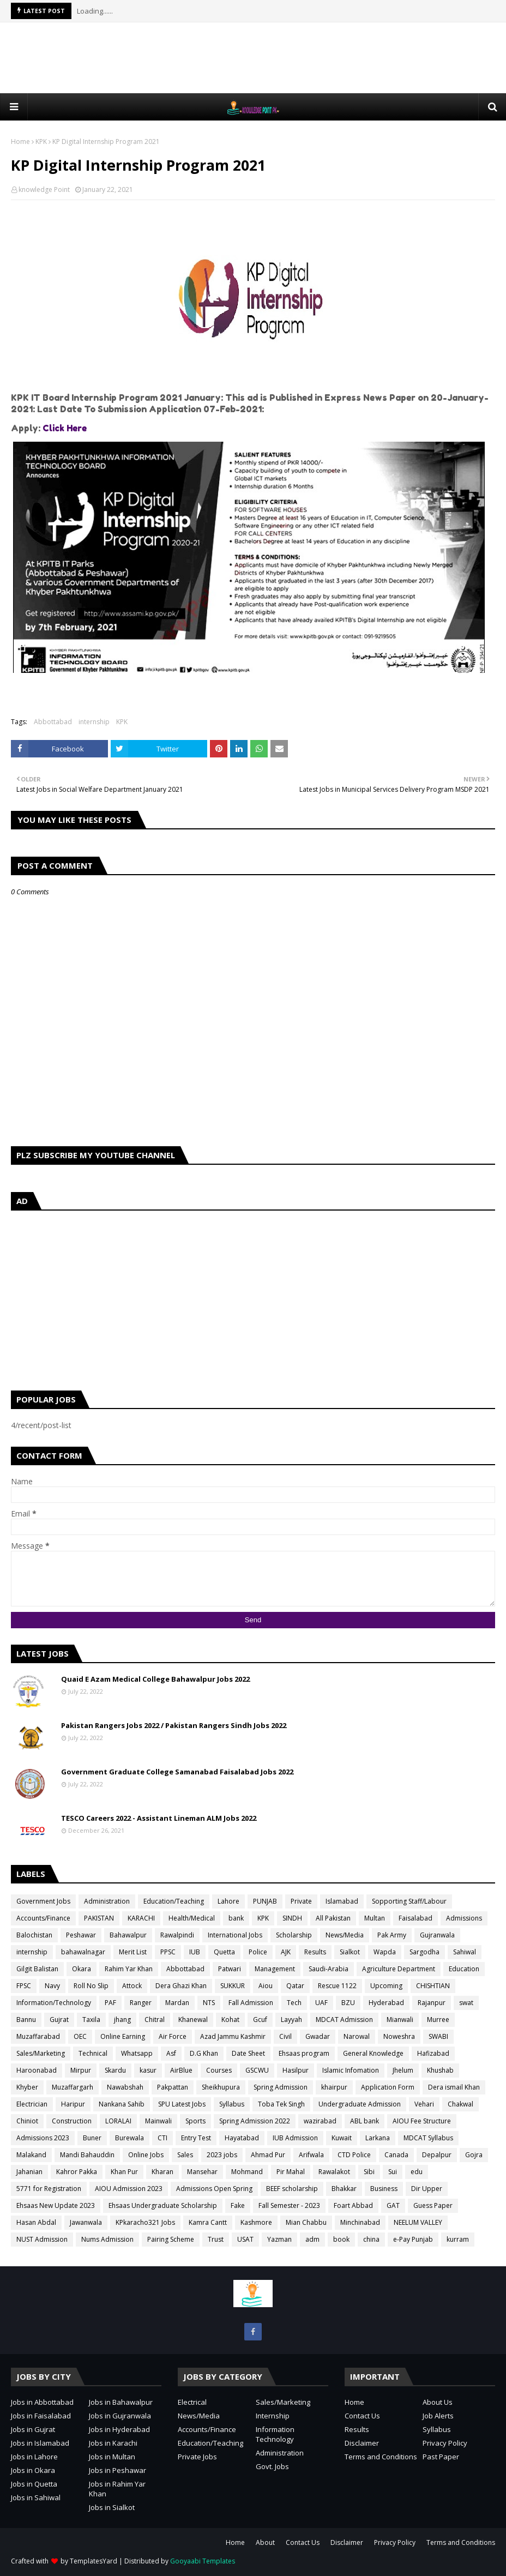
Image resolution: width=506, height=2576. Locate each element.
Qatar (295, 1985)
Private (301, 1901)
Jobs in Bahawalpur (121, 2402)
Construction (72, 2121)
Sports (195, 2121)
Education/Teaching (173, 1901)
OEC (80, 2036)
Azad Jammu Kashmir (233, 2036)
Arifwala (311, 2154)
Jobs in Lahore (34, 2456)
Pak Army (391, 1935)
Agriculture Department (398, 1968)
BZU (348, 2002)
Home (20, 141)
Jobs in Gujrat (33, 2429)
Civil (285, 2036)
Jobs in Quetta (34, 2484)
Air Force (172, 2036)
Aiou (265, 1985)
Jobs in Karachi (113, 2443)
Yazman (279, 2239)
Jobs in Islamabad (40, 2443)
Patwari (229, 1968)
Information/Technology (53, 2002)
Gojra (474, 2154)
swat (466, 2002)
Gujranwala (437, 1935)
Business (383, 2188)
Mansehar (202, 2171)
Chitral (154, 2019)
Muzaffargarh (72, 2087)
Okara (81, 1968)
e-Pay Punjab (413, 2239)
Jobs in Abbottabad (42, 2402)
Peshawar (81, 1935)
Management (275, 1968)
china (371, 2239)
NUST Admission (42, 2239)
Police (258, 1952)
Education (464, 1968)
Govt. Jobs (272, 2466)
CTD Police (354, 2154)
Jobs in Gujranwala (120, 2416)
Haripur (73, 2104)
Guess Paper (433, 2205)
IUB (194, 1952)
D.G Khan (204, 2053)
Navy (52, 1985)
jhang (122, 2019)
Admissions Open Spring (214, 2188)
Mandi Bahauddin (87, 2154)
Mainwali (158, 2121)
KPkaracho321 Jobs (145, 2222)
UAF (321, 2002)
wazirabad (320, 2121)
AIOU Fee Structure (422, 2121)
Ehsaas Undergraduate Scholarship (163, 2205)
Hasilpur (295, 2070)
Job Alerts (438, 2416)
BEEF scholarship (292, 2188)
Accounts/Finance (43, 1918)
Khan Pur (124, 2171)
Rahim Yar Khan (129, 1968)
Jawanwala (86, 2222)
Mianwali (400, 2019)
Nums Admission (107, 2239)
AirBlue (181, 2070)
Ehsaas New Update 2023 (55, 2205)
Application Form (387, 2087)
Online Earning (122, 2036)
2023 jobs (222, 2154)
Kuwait (342, 2137)
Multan (374, 1918)
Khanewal (193, 2019)
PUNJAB (265, 1901)
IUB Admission (295, 2137)
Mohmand (247, 2171)
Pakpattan (172, 2087)
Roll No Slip (91, 1985)
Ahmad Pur (268, 2154)
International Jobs (235, 1935)
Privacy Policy (445, 2443)
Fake (238, 2205)
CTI (162, 2137)
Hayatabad (242, 2137)
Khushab (440, 2070)
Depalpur (436, 2154)
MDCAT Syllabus (428, 2137)
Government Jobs (43, 1901)
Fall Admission (250, 2002)
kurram (458, 2239)
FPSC (23, 1985)
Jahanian (29, 2171)
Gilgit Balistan (37, 1968)
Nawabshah (125, 2087)
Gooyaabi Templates (202, 2561)
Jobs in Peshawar (117, 2470)
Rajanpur (431, 2002)
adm (312, 2239)
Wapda (385, 1952)
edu (417, 2171)
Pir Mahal (290, 2171)
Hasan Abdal (36, 2222)
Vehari (424, 2104)
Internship (273, 2416)
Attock (132, 1985)
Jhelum (403, 2070)
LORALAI (118, 2121)
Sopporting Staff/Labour (409, 1901)
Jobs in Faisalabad (41, 2416)
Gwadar (317, 2036)
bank (236, 1918)
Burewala (129, 2137)
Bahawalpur (128, 1935)
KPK (41, 141)
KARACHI (141, 1918)
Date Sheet (248, 2053)
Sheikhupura (221, 2087)
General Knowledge (373, 2053)
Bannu (26, 2019)
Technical (93, 2053)
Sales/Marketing (40, 2053)
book (341, 2239)
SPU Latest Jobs (182, 2104)
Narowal (357, 2036)
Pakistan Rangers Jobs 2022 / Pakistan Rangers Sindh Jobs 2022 (173, 1725)
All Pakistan (333, 1918)
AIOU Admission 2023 (128, 2188)
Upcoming (386, 1985)
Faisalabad (415, 1918)
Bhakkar (344, 2188)
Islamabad (342, 1901)
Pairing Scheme (170, 2239)
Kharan (162, 2171)
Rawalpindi (177, 1935)
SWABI (438, 2036)
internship (94, 721)
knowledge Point (44, 189)
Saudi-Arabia (328, 1968)
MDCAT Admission (344, 2019)
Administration (107, 1901)
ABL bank (364, 2121)
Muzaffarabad (38, 2036)
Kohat (230, 2019)
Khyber (27, 2087)
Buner (92, 2137)
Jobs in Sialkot (112, 2507)
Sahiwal (464, 1952)
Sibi (369, 2171)
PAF (110, 2002)
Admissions (464, 1918)
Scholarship (294, 1935)
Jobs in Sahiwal (36, 2497)
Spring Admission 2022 (254, 2121)
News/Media (345, 1935)
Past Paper (441, 2456)
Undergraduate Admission (359, 2104)
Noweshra (399, 2036)
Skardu (115, 2070)
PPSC (168, 1952)
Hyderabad (386, 2002)
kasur (148, 2070)
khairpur (334, 2087)
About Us (438, 2402)
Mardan (177, 2002)
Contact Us (362, 2416)
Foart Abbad (353, 2205)
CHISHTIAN (433, 1985)
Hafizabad (433, 2053)
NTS (209, 2002)
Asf (171, 2053)
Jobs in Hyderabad (119, 2429)
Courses (219, 2070)
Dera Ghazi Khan (181, 1985)
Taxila (91, 2019)
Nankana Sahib (121, 2104)
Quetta (224, 1952)
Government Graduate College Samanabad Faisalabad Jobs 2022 (177, 1772)
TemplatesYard (93, 2561)
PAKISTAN (99, 1918)
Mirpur (80, 2070)
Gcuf (260, 2019)
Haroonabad (36, 2070)
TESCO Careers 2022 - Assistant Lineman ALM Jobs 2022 (158, 1818)
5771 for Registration (48, 2188)
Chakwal (460, 2104)
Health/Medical (191, 1918)
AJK (286, 1952)
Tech (294, 2002)
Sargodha (424, 1952)
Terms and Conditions (381, 2456)
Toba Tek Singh (281, 2104)
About (265, 2542)
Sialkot (350, 1952)
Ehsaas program (304, 2053)
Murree (438, 2019)
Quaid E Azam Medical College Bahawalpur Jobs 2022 (155, 1679)
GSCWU (257, 2070)
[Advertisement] (253, 57)
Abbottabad (53, 721)
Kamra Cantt (208, 2222)
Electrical (192, 2402)
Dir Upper (426, 2188)
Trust (216, 2239)
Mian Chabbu (306, 2222)
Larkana (377, 2137)
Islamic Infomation (350, 2070)
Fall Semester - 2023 (289, 2205)
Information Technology (275, 2434)
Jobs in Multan (112, 2456)
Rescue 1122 (337, 1985)
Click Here (65, 428)
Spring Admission (281, 2087)
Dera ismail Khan (454, 2087)
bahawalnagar (83, 1952)
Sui (392, 2171)
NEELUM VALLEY (418, 2222)
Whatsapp (137, 2053)
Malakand (31, 2154)
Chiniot (27, 2121)
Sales (185, 2154)
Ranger (141, 2002)
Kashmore (256, 2222)
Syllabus (231, 2104)
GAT (393, 2205)
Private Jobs (197, 2456)
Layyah (291, 2019)
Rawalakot (334, 2171)
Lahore (228, 1901)
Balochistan (34, 1935)
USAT (245, 2239)
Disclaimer (362, 2443)
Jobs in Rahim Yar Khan (117, 2489)
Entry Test (196, 2137)
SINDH (292, 1918)
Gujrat (59, 2019)
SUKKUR (232, 1985)
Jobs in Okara (33, 2470)
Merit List (133, 1952)
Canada (396, 2154)
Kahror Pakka (76, 2171)
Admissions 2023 (42, 2137)
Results (315, 1952)
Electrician (31, 2104)
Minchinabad (360, 2222)
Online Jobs (146, 2154)
